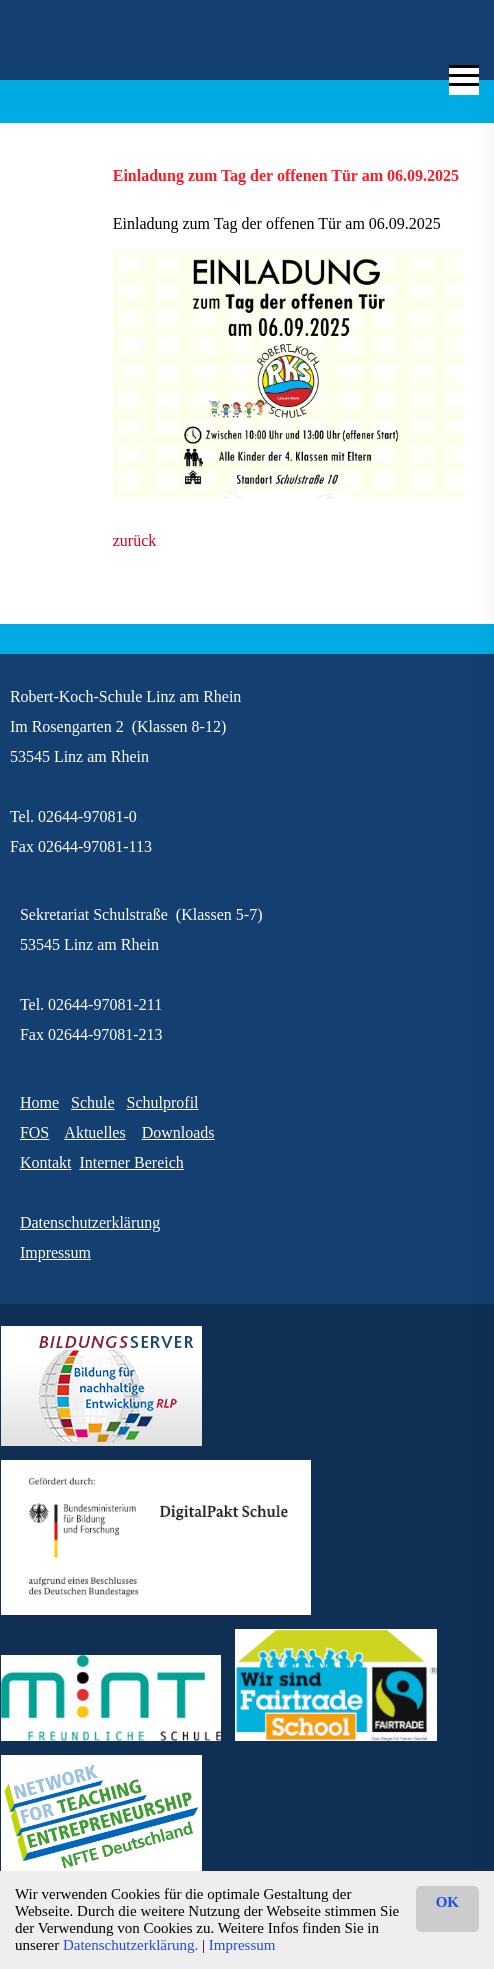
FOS (34, 1132)
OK (447, 1902)
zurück (135, 540)
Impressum (242, 1945)
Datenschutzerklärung (90, 1222)
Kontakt (46, 1162)
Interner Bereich (131, 1162)
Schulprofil (163, 1102)
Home (39, 1102)
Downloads (178, 1132)
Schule (93, 1102)
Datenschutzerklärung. (130, 1945)
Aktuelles (94, 1132)
